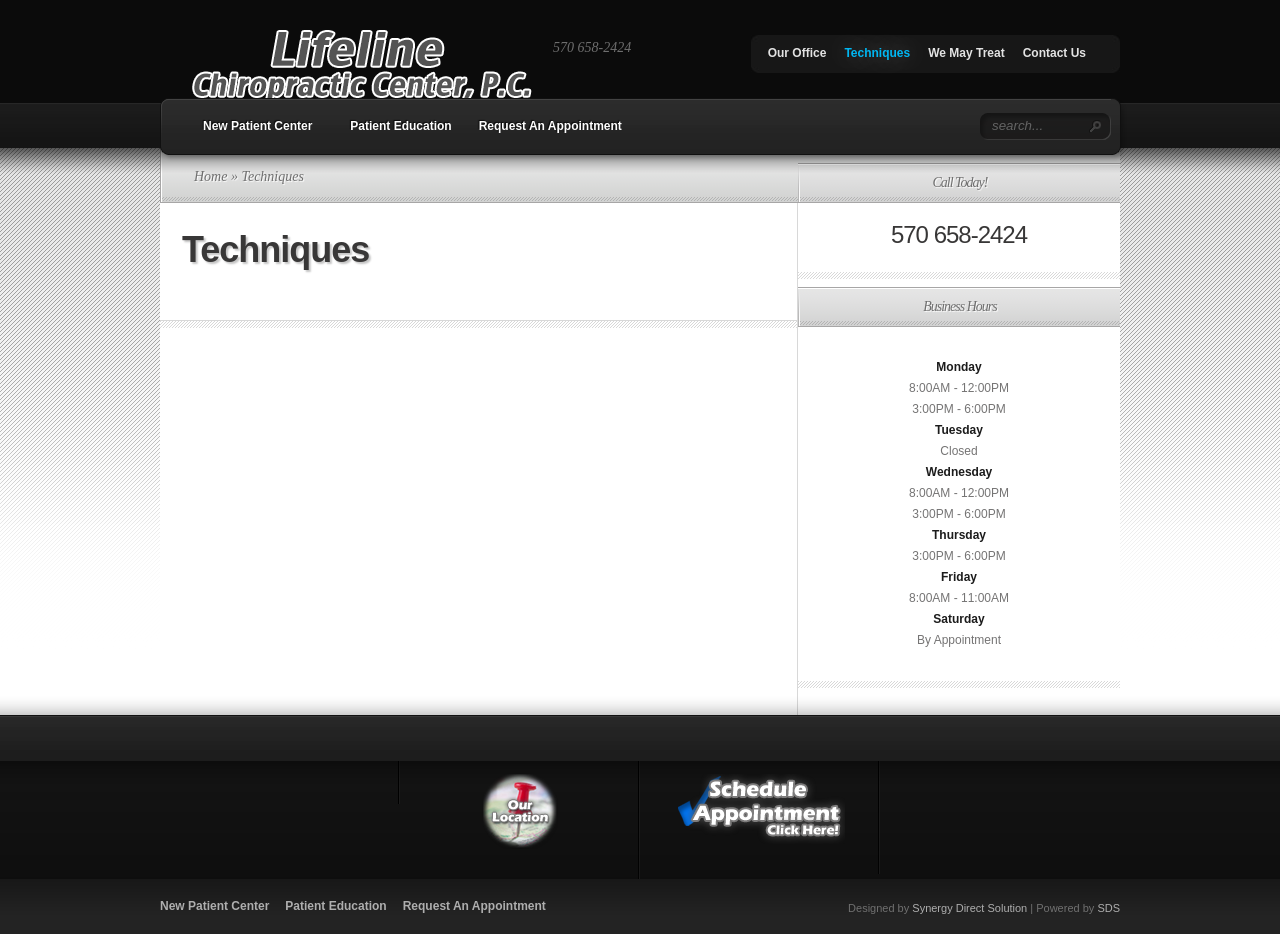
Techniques (877, 53)
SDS (1108, 908)
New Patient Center (257, 126)
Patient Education (400, 126)
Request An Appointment (550, 126)
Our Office (797, 53)
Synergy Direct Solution (969, 908)
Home (210, 176)
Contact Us (1054, 53)
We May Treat (966, 53)
